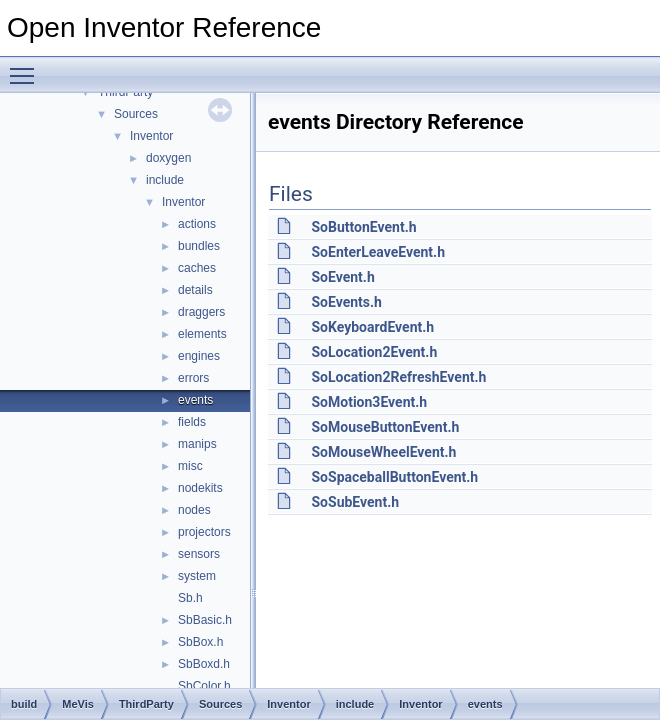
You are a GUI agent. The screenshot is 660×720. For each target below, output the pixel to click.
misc (190, 466)
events (195, 400)
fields (192, 422)
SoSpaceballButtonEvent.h (394, 477)
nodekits (200, 488)
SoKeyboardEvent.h (372, 327)
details (195, 290)
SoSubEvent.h (355, 502)
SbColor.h (204, 686)
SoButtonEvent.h (363, 227)
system (197, 576)
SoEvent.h (342, 277)
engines (199, 356)
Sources (136, 114)
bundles (199, 246)
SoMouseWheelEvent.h (383, 452)
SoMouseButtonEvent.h (385, 427)
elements (202, 334)
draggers (201, 312)
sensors (199, 554)
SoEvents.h (346, 302)
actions (197, 224)
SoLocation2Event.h (374, 352)
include (165, 180)
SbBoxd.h (204, 664)
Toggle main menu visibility (27, 67)
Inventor (151, 136)
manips (197, 444)
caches (197, 268)
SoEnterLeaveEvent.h (378, 252)
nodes (194, 510)
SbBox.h (200, 642)
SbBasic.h (205, 620)
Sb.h (190, 598)
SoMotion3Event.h (369, 402)
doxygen (168, 158)
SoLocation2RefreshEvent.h (398, 377)
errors (193, 378)
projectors (204, 532)
